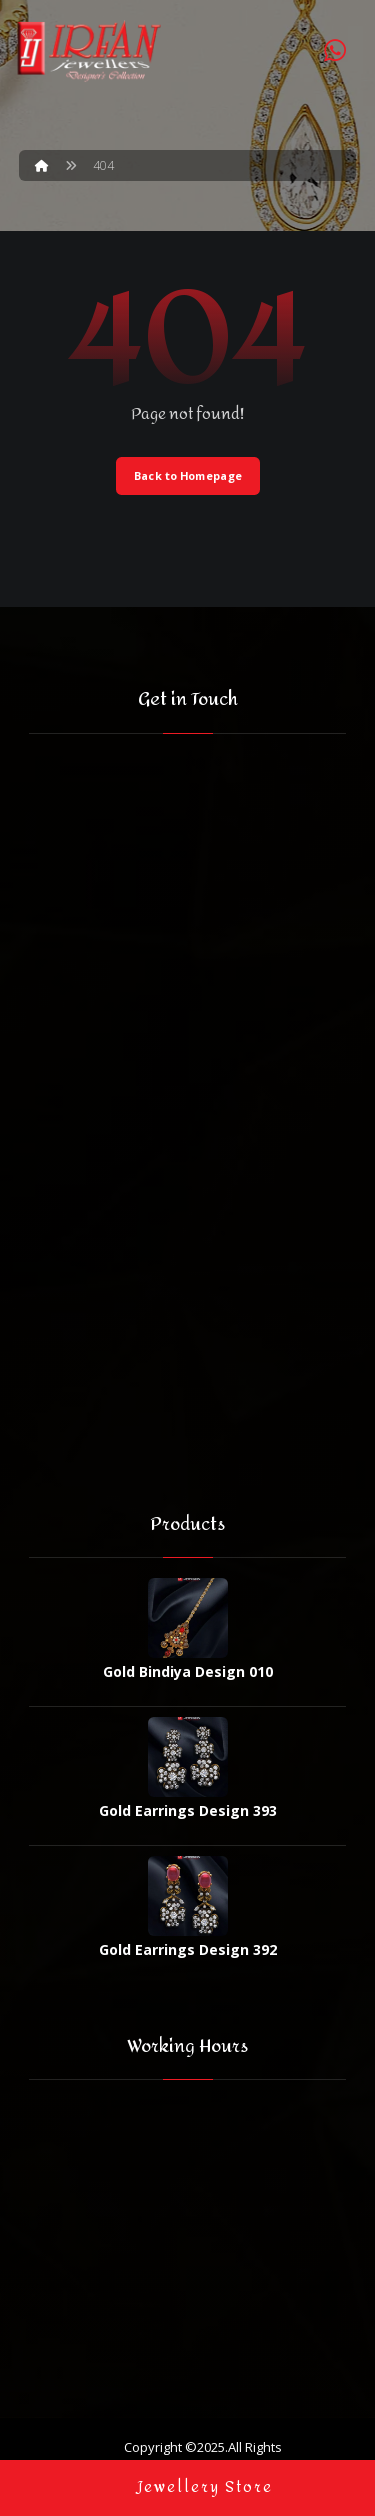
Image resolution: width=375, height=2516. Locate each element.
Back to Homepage (188, 475)
